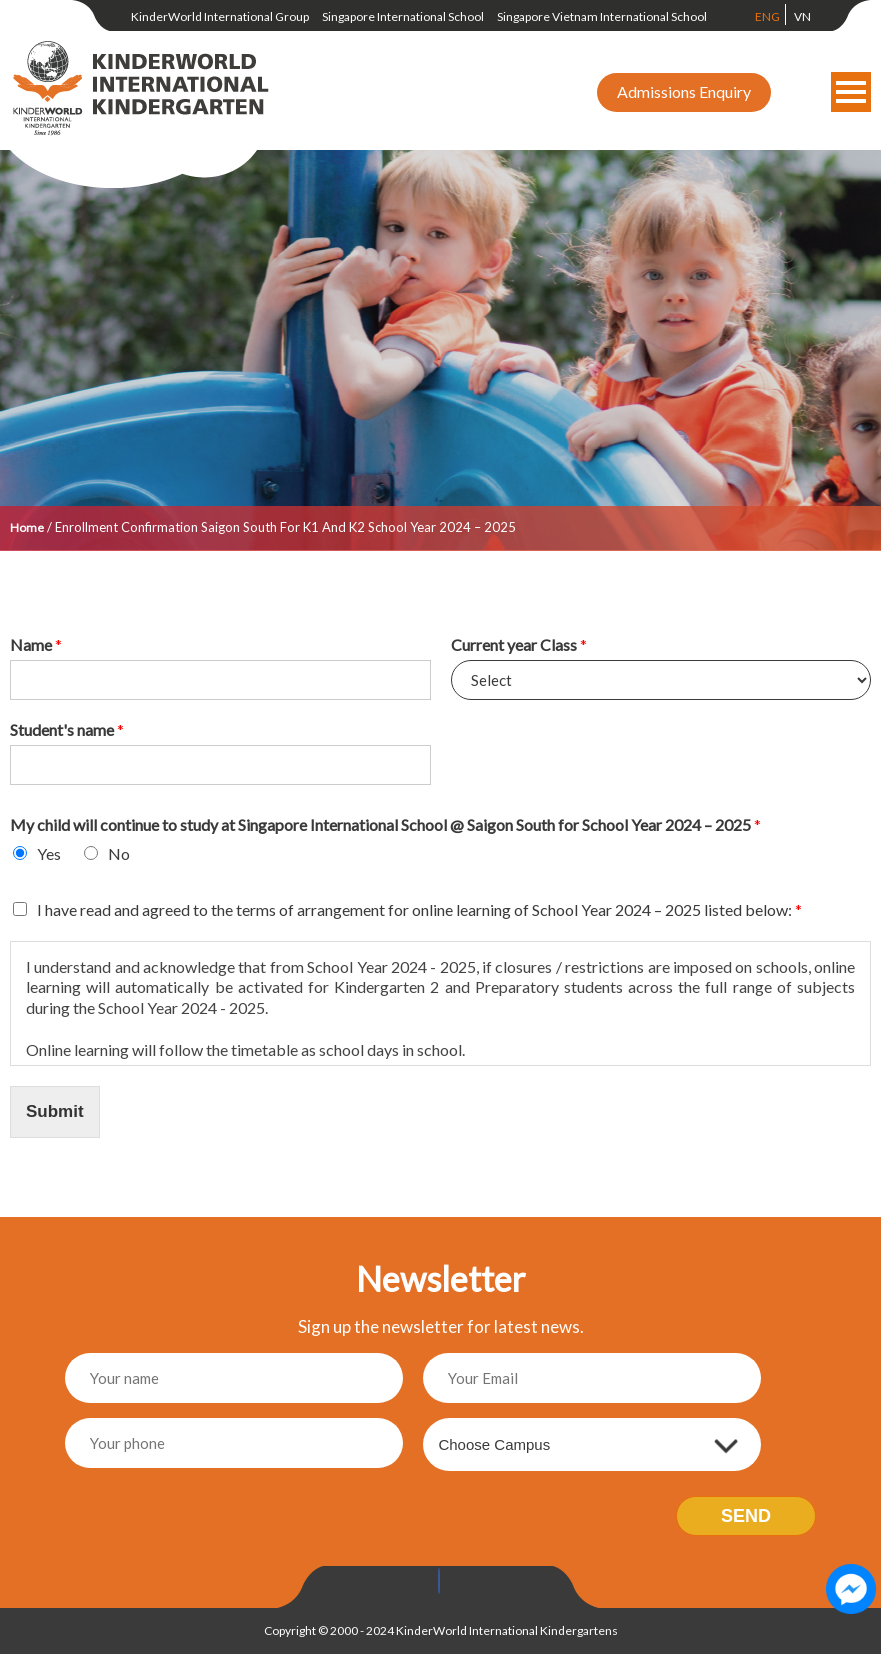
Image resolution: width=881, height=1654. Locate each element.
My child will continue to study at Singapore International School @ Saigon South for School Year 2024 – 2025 (385, 824)
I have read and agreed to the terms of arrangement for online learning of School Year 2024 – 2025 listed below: (419, 909)
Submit (55, 1111)
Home (27, 527)
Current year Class (519, 644)
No (119, 853)
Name (36, 644)
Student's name (67, 729)
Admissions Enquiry (684, 91)
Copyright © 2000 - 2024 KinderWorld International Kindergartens (441, 1630)
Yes (49, 853)
